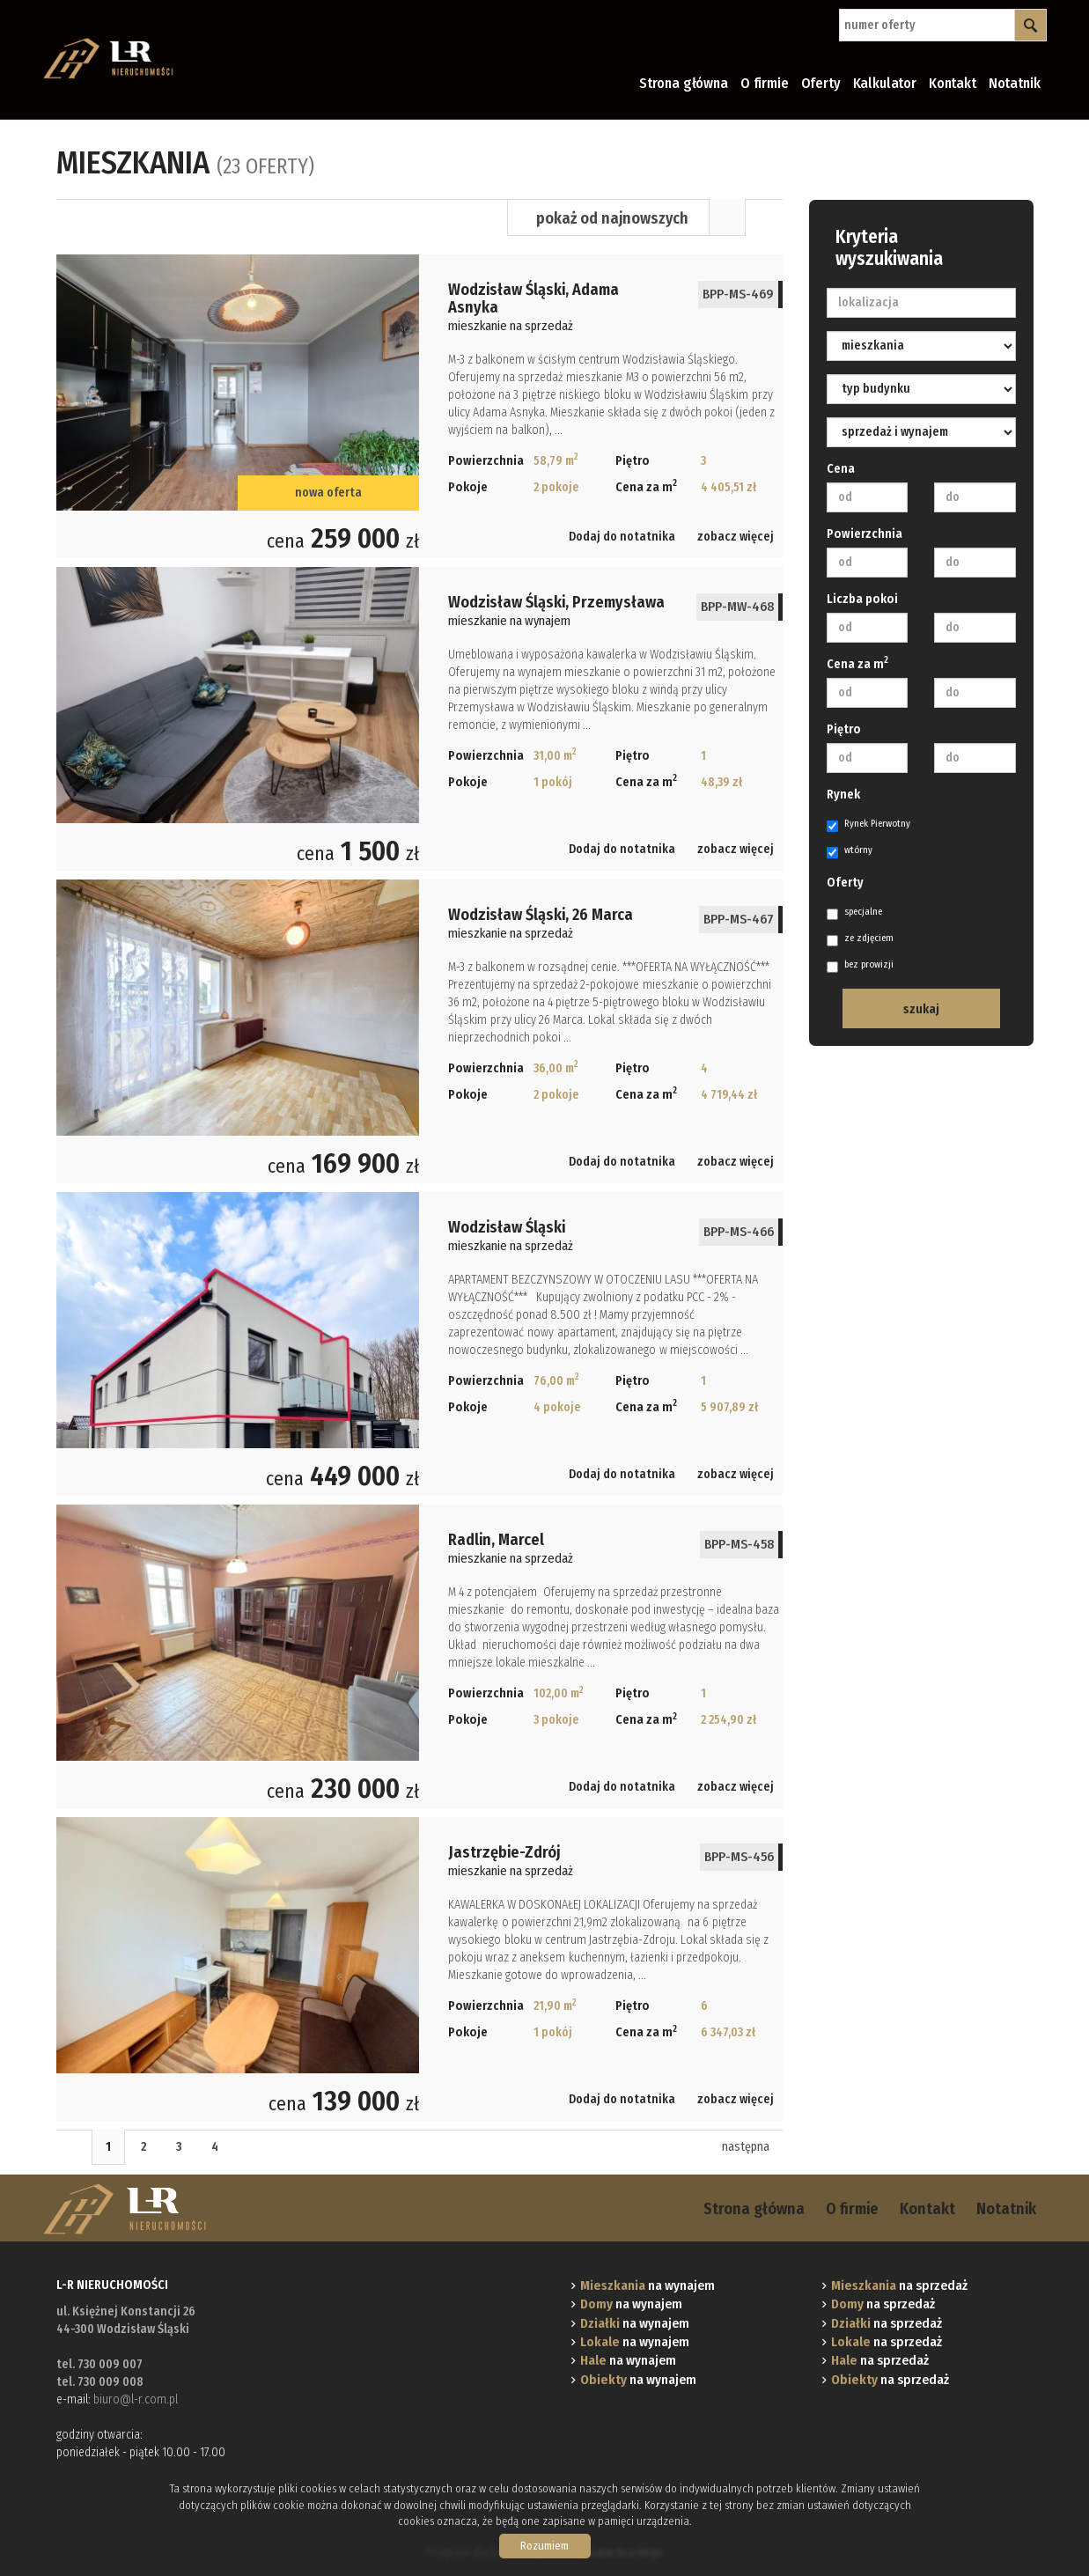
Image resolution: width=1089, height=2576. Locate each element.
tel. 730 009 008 (99, 2381)
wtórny (849, 851)
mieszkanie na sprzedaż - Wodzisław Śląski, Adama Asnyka (419, 406)
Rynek (843, 794)
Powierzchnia (864, 533)
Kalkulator (884, 83)
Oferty (821, 83)
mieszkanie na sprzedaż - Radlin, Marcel (419, 1656)
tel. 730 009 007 (99, 2364)
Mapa (764, 217)
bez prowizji (860, 966)
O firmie (764, 83)
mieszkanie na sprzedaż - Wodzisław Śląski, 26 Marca (419, 1031)
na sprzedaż (899, 2285)
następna (745, 2146)
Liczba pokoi (862, 599)
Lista (727, 217)
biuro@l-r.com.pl (135, 2399)
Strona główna (683, 83)
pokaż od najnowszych (612, 218)
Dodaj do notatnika (622, 536)
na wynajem (647, 2285)
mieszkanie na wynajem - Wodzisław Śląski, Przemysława (419, 719)
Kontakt (952, 83)
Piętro (844, 729)
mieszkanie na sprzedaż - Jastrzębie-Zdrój (419, 1969)
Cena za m (857, 664)
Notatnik (1015, 83)
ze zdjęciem (860, 939)
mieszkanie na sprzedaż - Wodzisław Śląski (419, 1344)
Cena (841, 468)
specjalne (854, 913)
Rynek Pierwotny (868, 825)
